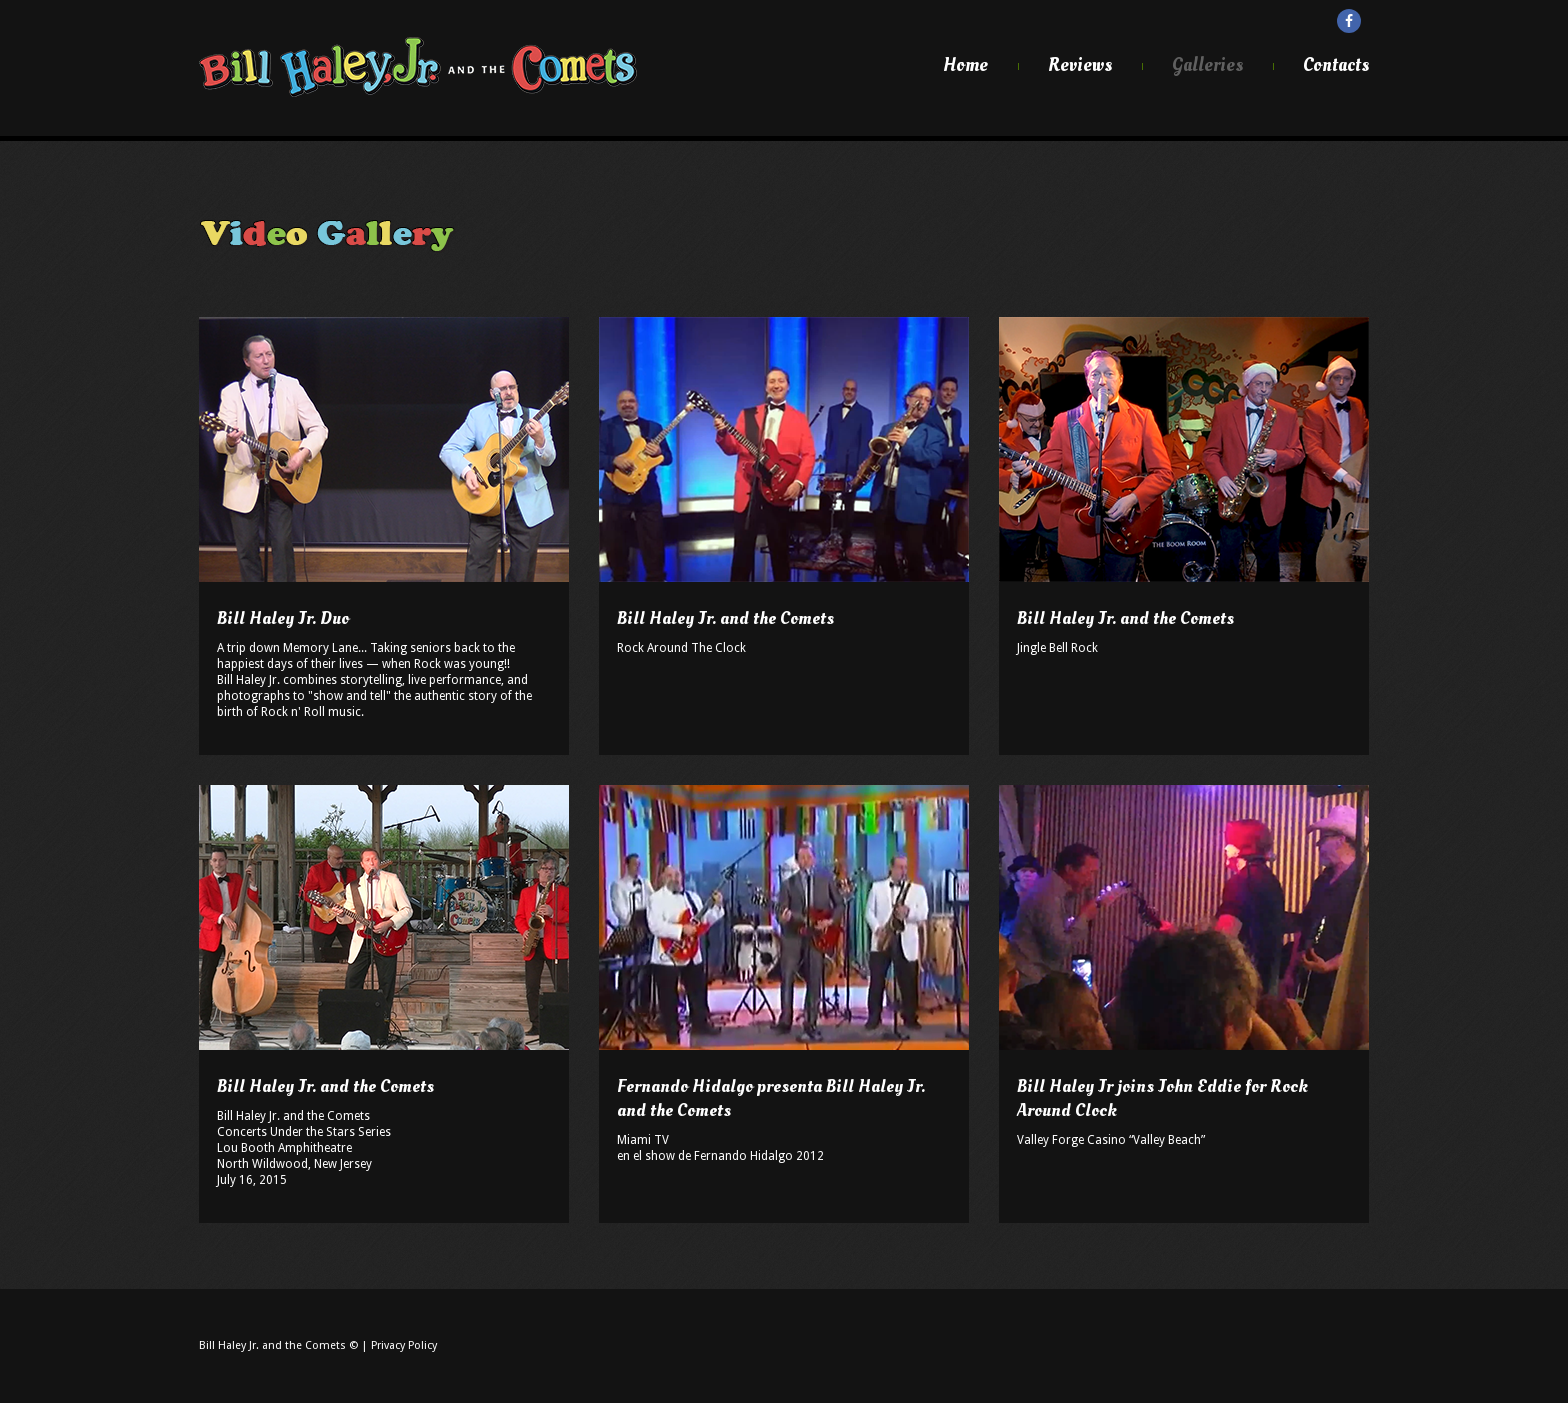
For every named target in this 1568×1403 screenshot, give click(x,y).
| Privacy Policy (399, 1345)
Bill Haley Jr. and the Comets (725, 618)
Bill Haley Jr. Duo (283, 618)
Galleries (1207, 65)
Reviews (1080, 65)
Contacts (1336, 65)
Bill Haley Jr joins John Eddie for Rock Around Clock (1162, 1098)
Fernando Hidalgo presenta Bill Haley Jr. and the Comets (771, 1098)
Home (965, 65)
